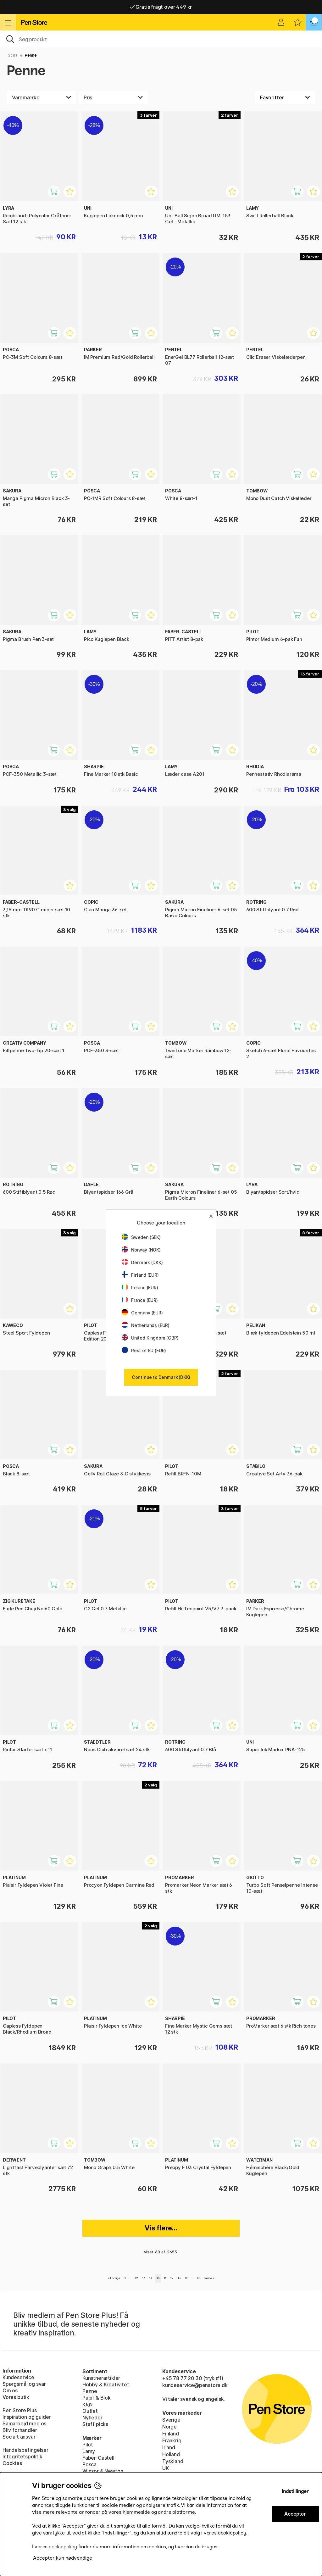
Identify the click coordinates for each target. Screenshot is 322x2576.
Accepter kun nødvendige (62, 2558)
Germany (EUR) (142, 1312)
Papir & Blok (96, 2398)
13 (143, 2278)
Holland (171, 2454)
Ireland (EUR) (140, 1287)
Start (13, 55)
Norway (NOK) (141, 1249)
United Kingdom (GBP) (150, 1338)
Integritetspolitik (22, 2456)
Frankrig (171, 2440)
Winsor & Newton (102, 2471)
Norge (169, 2426)
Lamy (88, 2451)
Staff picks (95, 2424)
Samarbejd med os (24, 2423)
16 (165, 2278)
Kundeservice (18, 2377)
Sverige (171, 2420)
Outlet (90, 2411)
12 (136, 2278)
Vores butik (16, 2397)
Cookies (12, 2463)
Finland (170, 2433)
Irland (168, 2447)
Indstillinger (295, 2491)
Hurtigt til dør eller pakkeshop (161, 7)
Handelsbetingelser (25, 2450)
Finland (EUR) (140, 1275)
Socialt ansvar (19, 2437)
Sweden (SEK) (141, 1237)
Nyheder (92, 2417)
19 (186, 2278)
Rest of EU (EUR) (144, 1350)
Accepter (295, 2514)
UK (165, 2468)
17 (171, 2278)
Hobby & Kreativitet (105, 2384)
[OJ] (161, 39)
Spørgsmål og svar (24, 2384)
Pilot (87, 2444)
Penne (30, 55)
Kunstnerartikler (101, 2378)
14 (150, 2278)
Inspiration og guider (27, 2417)
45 (198, 2278)
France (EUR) (140, 1300)
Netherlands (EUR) (145, 1325)
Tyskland (172, 2461)
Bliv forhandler (20, 2430)
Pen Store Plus (20, 2410)
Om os (10, 2390)
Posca (89, 2464)
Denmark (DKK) (142, 1262)
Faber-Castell (98, 2458)
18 (179, 2278)
